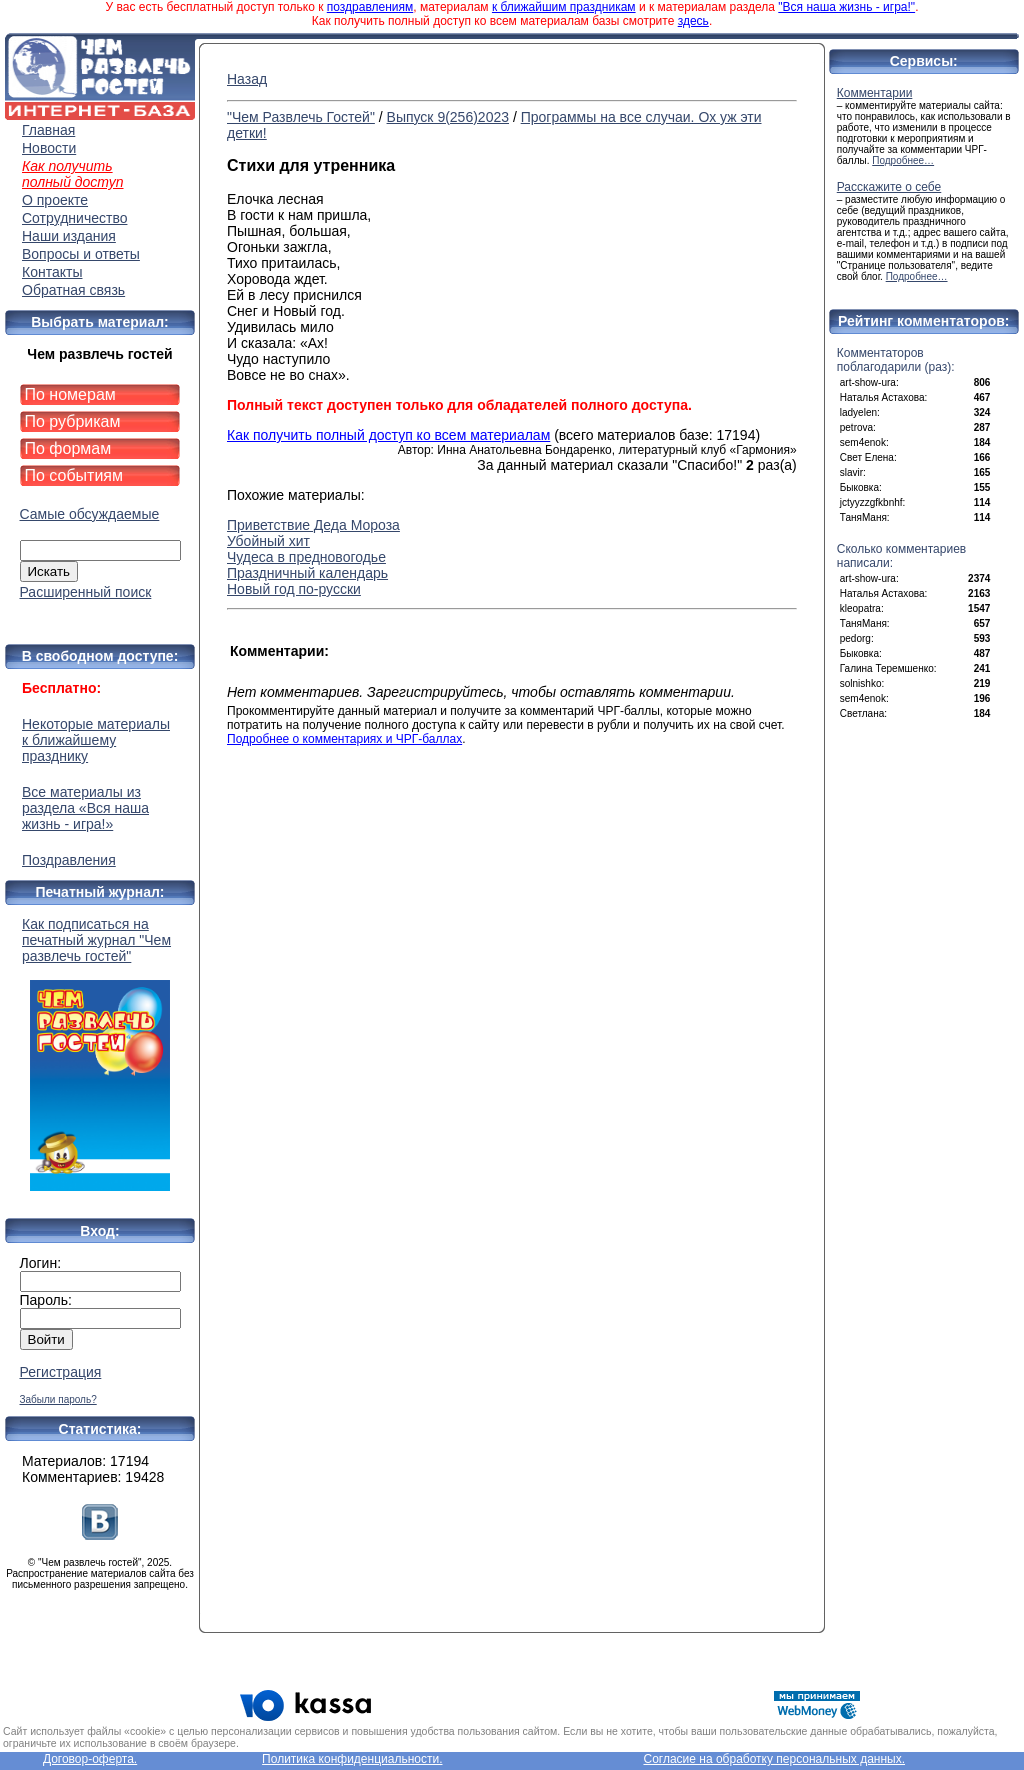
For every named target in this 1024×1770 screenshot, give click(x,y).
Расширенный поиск (86, 592)
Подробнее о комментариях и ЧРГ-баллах (344, 739)
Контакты (52, 272)
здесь (693, 21)
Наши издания (69, 236)
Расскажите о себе (889, 187)
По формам (68, 448)
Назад (247, 79)
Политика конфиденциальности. (352, 1759)
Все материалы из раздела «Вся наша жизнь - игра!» (85, 808)
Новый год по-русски (294, 589)
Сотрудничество (74, 218)
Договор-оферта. (90, 1759)
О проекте (55, 200)
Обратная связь (73, 290)
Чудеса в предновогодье (306, 557)
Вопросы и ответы (81, 254)
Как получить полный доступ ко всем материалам (388, 435)
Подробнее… (903, 160)
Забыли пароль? (58, 1399)
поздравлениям (370, 7)
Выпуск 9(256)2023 (448, 117)
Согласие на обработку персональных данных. (774, 1759)
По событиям (74, 475)
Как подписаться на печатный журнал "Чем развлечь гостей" (100, 1053)
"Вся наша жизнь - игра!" (846, 7)
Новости (49, 148)
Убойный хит (268, 541)
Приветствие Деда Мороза (313, 525)
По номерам (70, 394)
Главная (48, 130)
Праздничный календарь (307, 573)
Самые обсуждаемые (90, 514)
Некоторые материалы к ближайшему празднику (96, 740)
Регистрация (61, 1372)
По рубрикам (73, 421)
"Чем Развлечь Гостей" (301, 117)
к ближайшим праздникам (564, 7)
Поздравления (69, 860)
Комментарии (875, 93)
